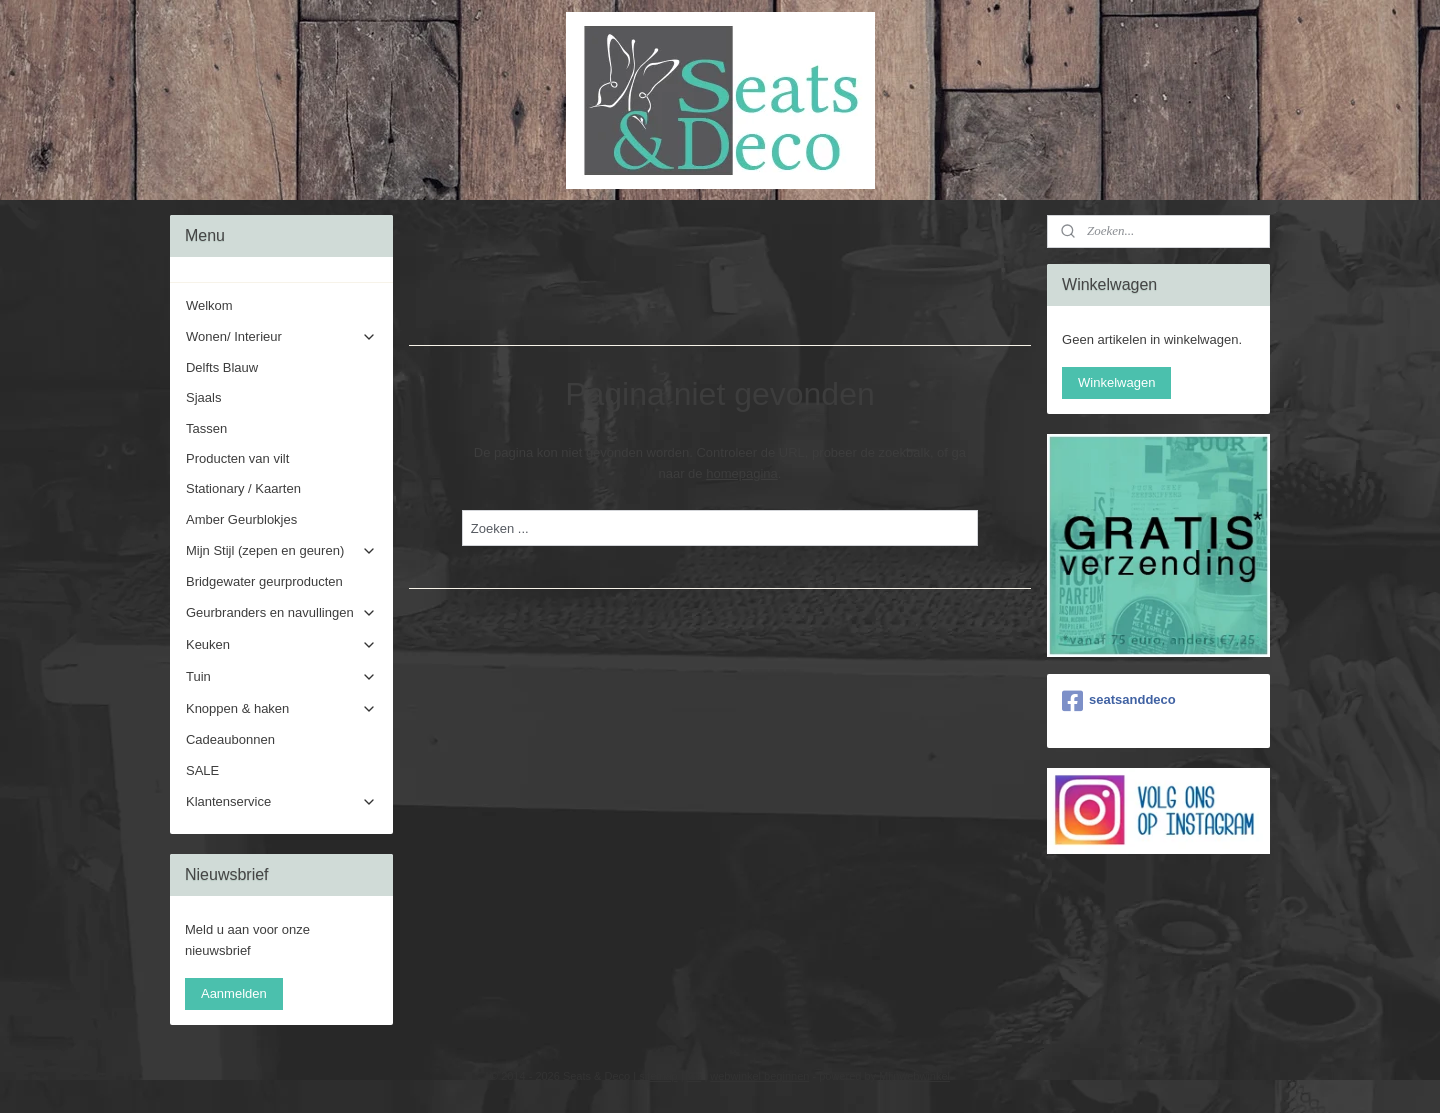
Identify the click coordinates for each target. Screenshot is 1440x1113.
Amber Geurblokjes (241, 519)
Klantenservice (281, 802)
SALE (202, 770)
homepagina (742, 473)
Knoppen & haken (281, 709)
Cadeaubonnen (230, 739)
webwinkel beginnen (759, 1076)
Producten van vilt (237, 458)
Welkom (209, 305)
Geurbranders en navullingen (281, 613)
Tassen (206, 428)
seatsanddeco (1119, 701)
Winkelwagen (1116, 382)
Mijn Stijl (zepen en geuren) (281, 551)
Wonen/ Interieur (281, 337)
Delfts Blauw (222, 367)
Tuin (281, 677)
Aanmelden (234, 993)
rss (694, 1076)
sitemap (658, 1076)
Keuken (281, 645)
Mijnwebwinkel (914, 1076)
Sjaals (203, 397)
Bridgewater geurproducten (264, 581)
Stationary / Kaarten (243, 488)
